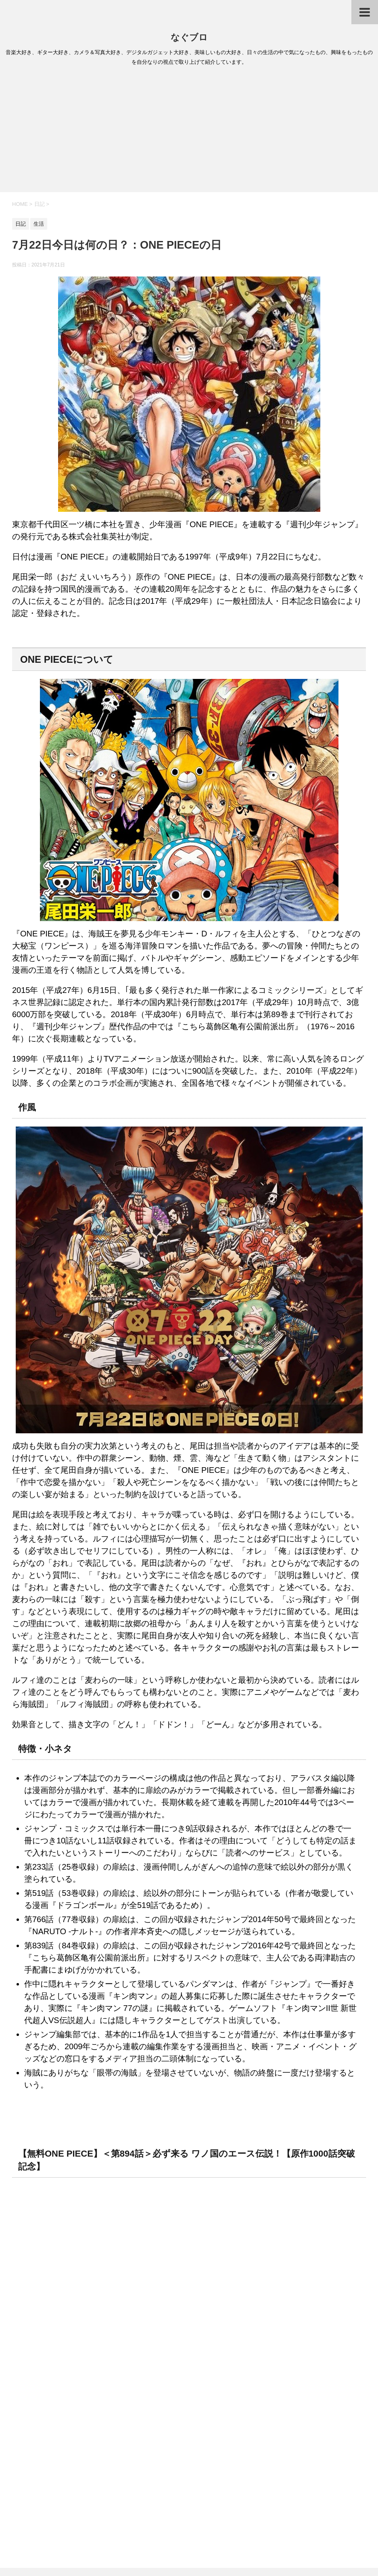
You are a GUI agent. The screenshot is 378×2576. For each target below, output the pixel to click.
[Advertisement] (189, 131)
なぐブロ (189, 37)
